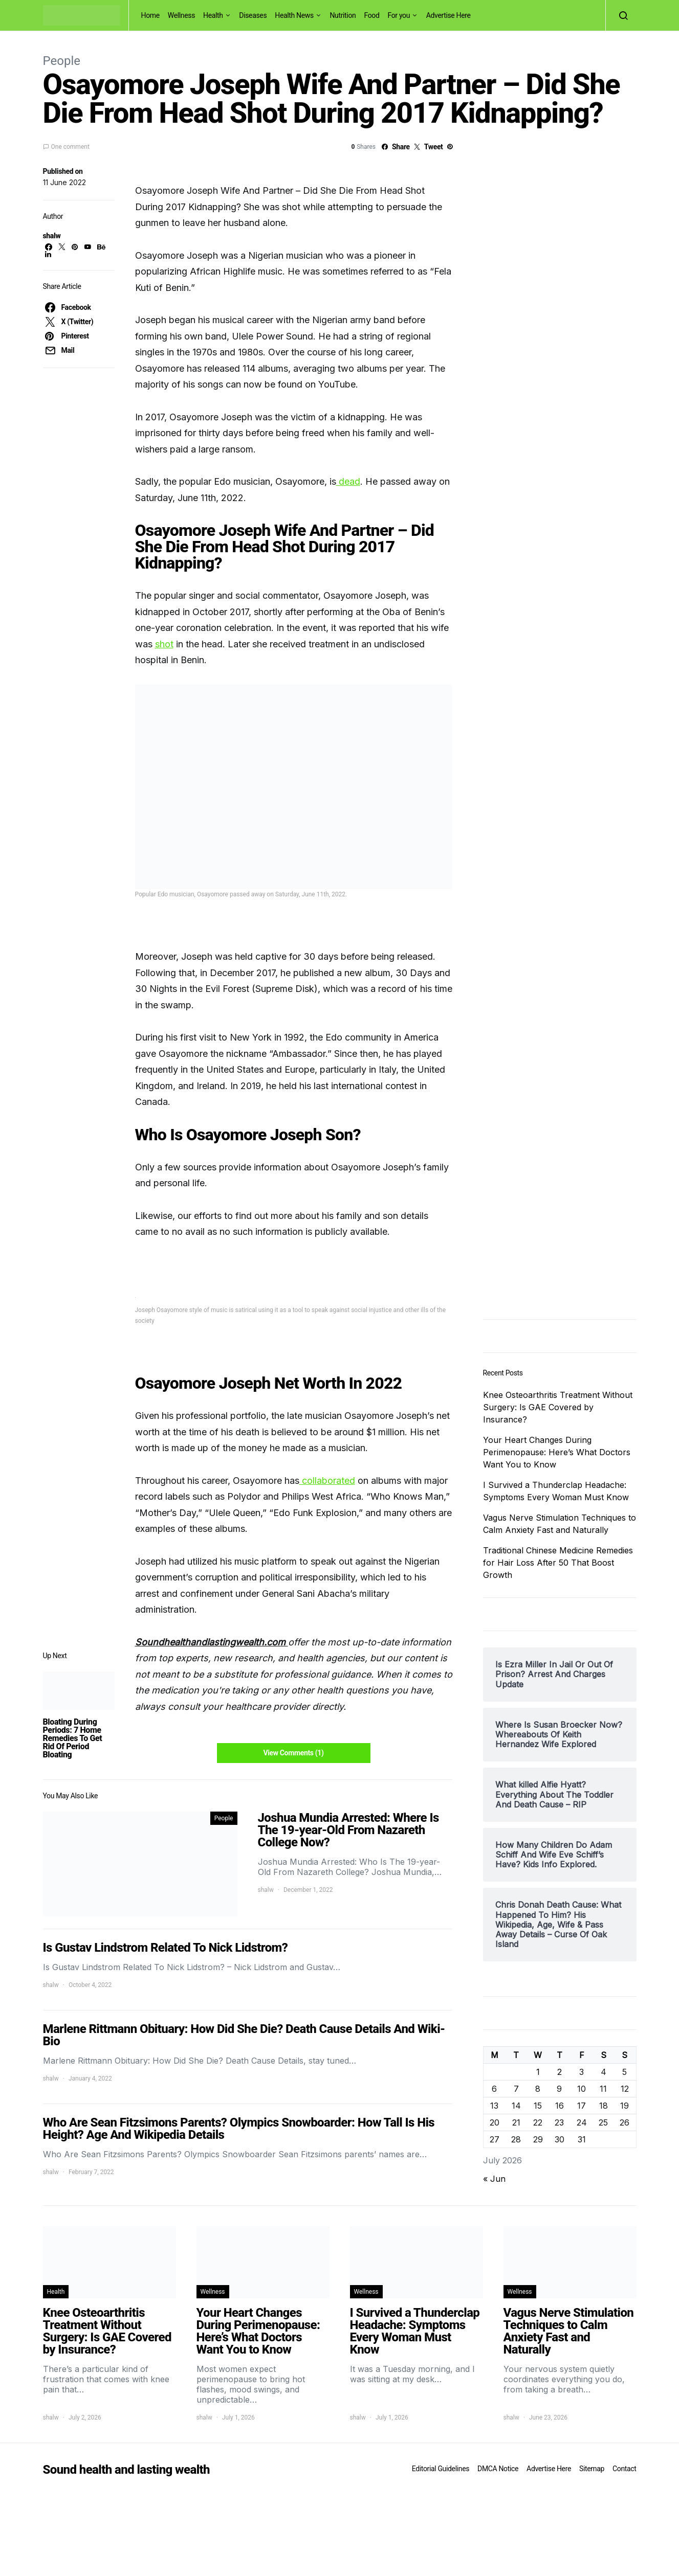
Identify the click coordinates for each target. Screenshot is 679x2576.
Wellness (181, 15)
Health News (294, 15)
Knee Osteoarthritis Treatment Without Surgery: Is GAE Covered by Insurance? (557, 1407)
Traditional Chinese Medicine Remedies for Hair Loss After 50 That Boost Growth (558, 1562)
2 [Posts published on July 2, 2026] (559, 2072)
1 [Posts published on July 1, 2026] (538, 2072)
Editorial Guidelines (440, 2469)
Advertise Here (448, 15)
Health (213, 15)
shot (164, 644)
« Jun (494, 2179)
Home (150, 15)
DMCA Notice (497, 2469)
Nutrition (343, 15)
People (61, 61)
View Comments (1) (293, 1753)
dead (348, 481)
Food (371, 15)
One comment (70, 146)
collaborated (327, 1480)
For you (398, 15)
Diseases (253, 15)
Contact (624, 2469)
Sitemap (591, 2469)
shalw (52, 236)
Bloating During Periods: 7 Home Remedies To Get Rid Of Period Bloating (72, 1738)
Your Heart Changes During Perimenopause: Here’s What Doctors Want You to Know (556, 1452)
